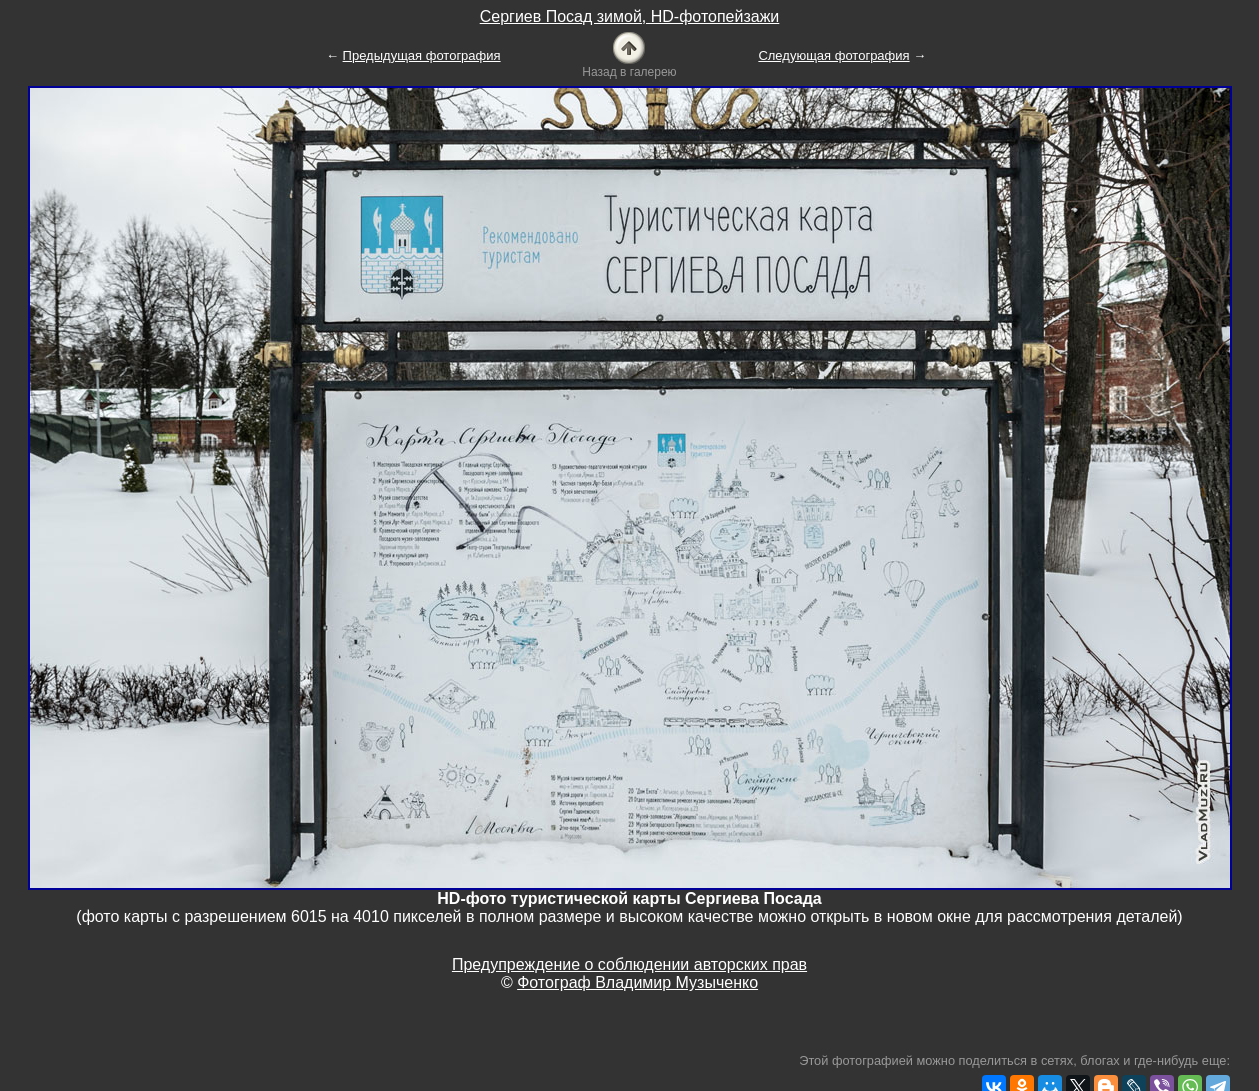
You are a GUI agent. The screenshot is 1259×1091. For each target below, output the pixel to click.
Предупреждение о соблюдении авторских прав (629, 964)
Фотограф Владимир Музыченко (637, 982)
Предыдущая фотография (422, 55)
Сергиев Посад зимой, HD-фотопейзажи (630, 16)
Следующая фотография (833, 55)
